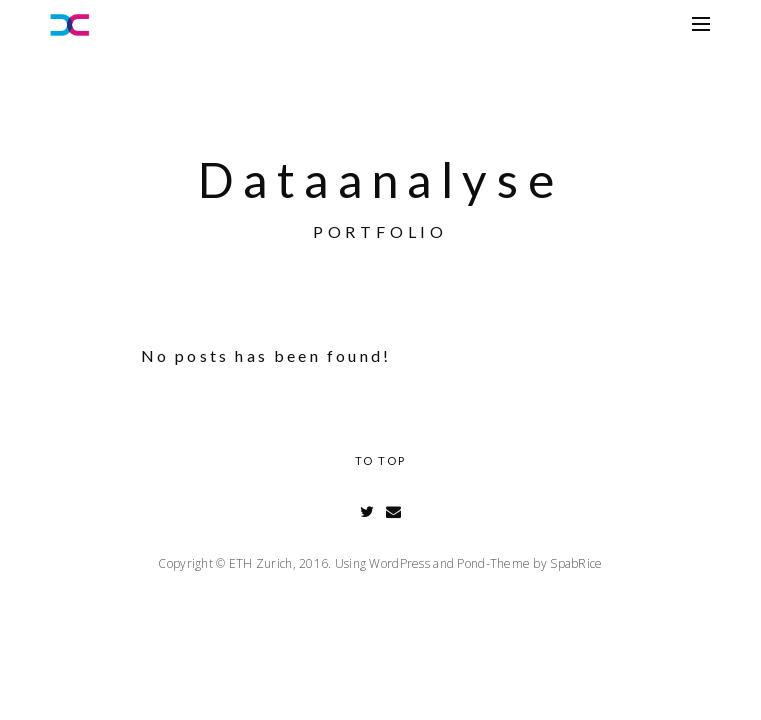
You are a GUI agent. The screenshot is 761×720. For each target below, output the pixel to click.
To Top (380, 460)
